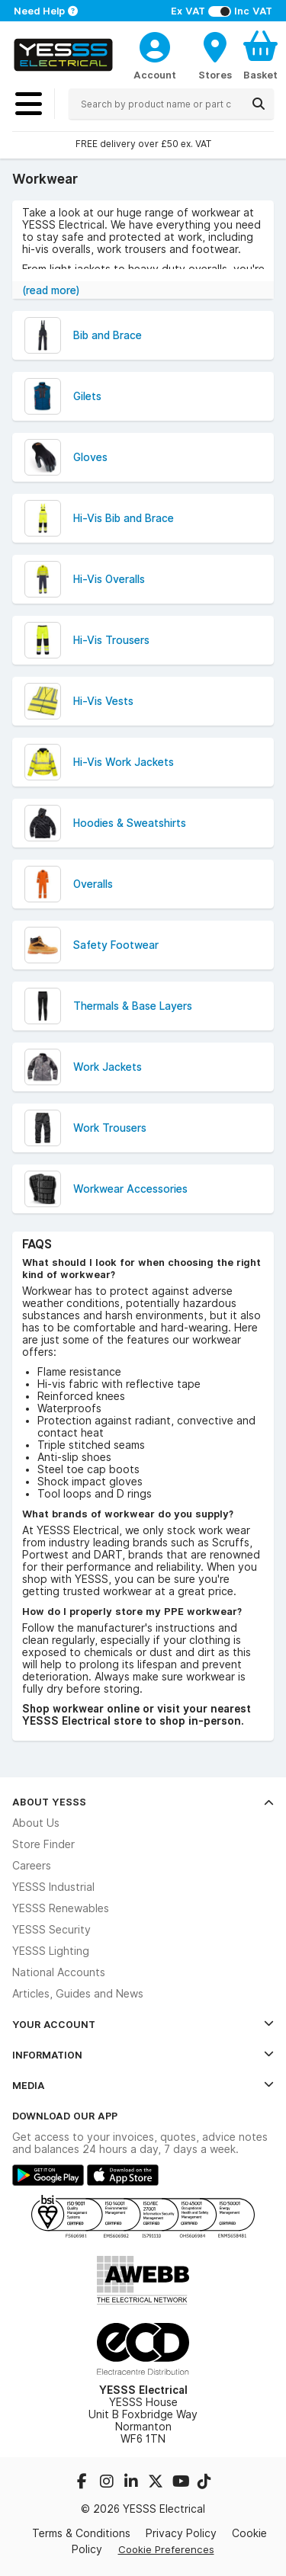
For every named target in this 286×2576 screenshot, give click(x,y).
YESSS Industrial (53, 1887)
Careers (31, 1866)
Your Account (143, 2024)
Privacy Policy (181, 2533)
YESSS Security (51, 1930)
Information (143, 2055)
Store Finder (43, 1844)
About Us (35, 1823)
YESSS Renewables (60, 1908)
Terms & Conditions (81, 2533)
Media (143, 2085)
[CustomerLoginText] (154, 44)
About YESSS (143, 1802)
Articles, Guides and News (77, 1994)
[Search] (258, 103)
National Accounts (58, 1972)
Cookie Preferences (166, 2549)
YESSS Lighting (50, 1951)
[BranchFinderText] (215, 54)
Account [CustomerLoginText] (154, 75)
